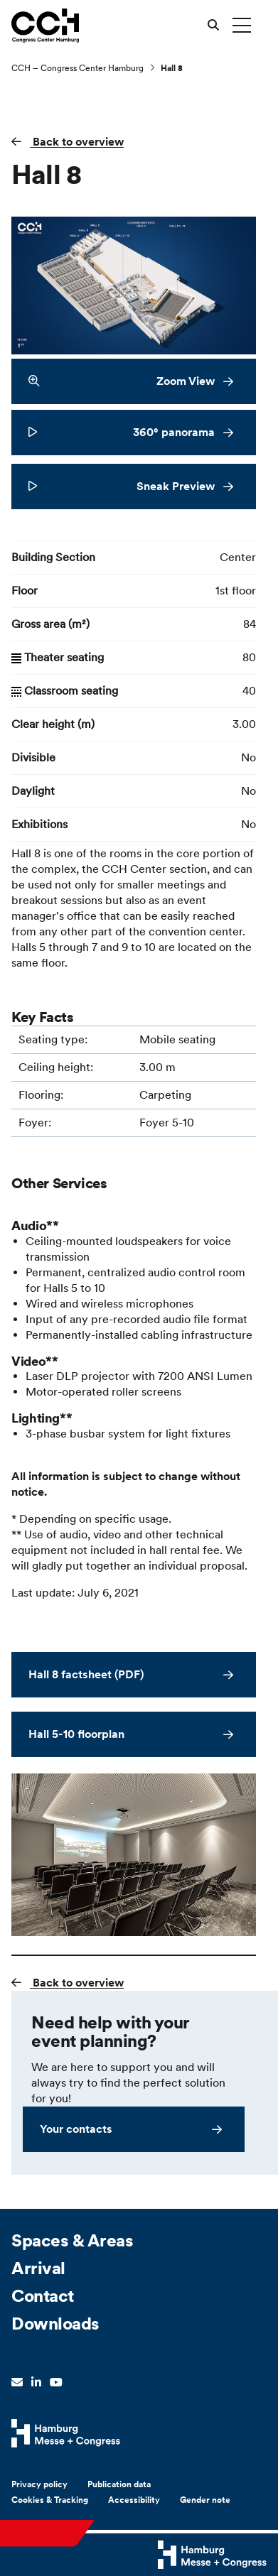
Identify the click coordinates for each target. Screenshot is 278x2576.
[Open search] (213, 25)
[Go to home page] (45, 24)
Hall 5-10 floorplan (76, 1734)
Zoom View (121, 381)
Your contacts (76, 2129)
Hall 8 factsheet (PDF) (86, 1674)
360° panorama (121, 432)
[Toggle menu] (242, 25)
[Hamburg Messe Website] (65, 2433)
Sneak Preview (121, 486)
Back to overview (77, 141)
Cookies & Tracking (49, 2500)
